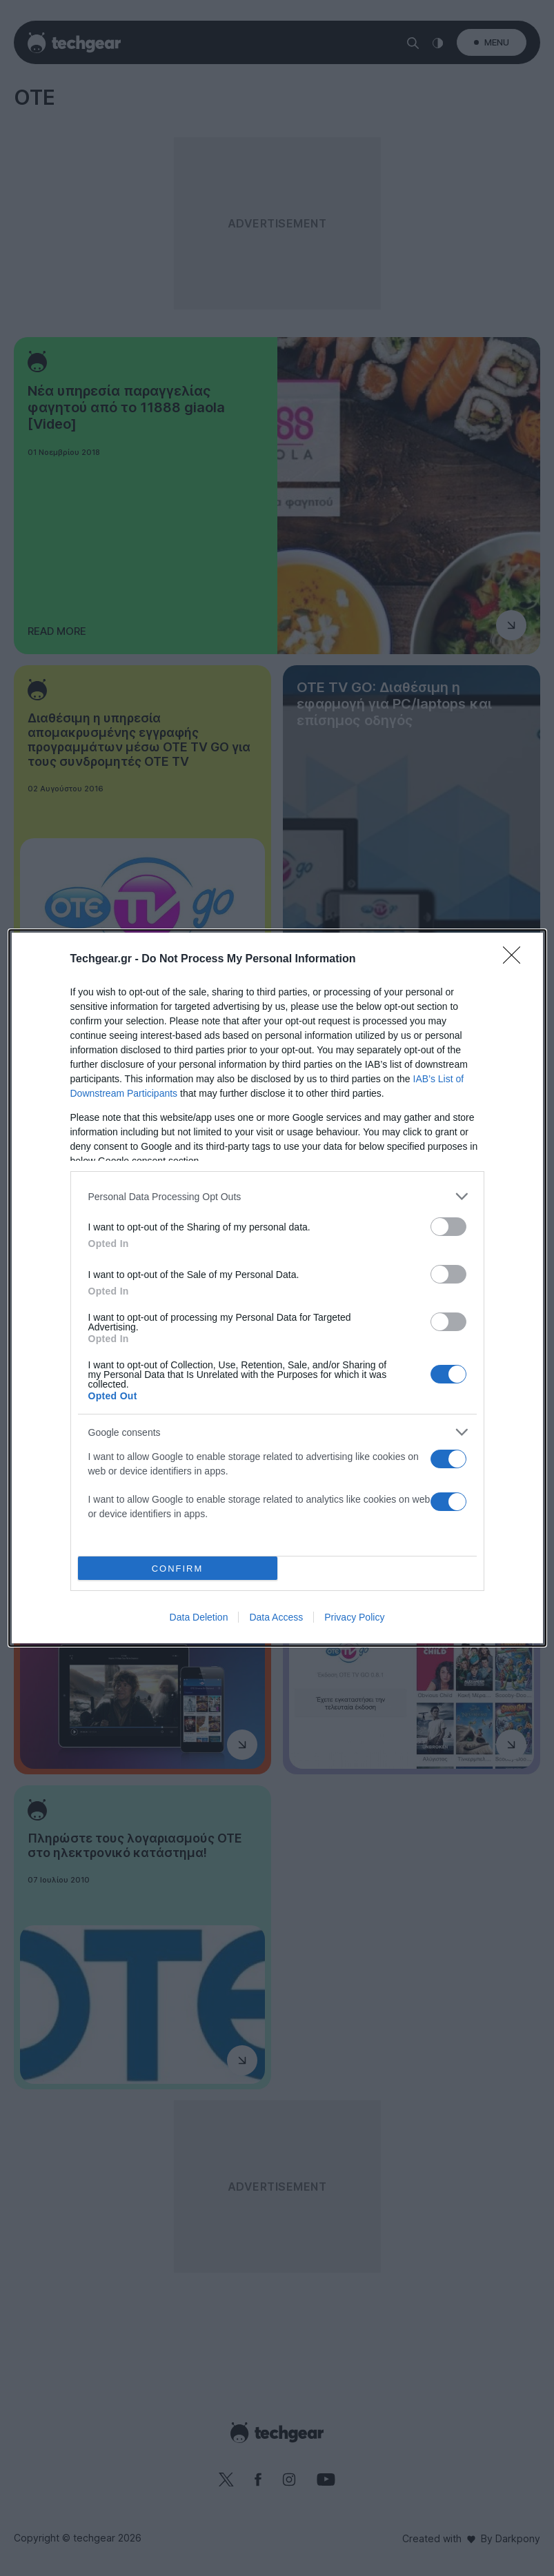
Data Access (276, 1617)
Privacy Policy (354, 1617)
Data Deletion (199, 1617)
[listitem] (277, 1196)
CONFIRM (178, 1568)
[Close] (516, 959)
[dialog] (277, 1288)
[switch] (448, 1226)
